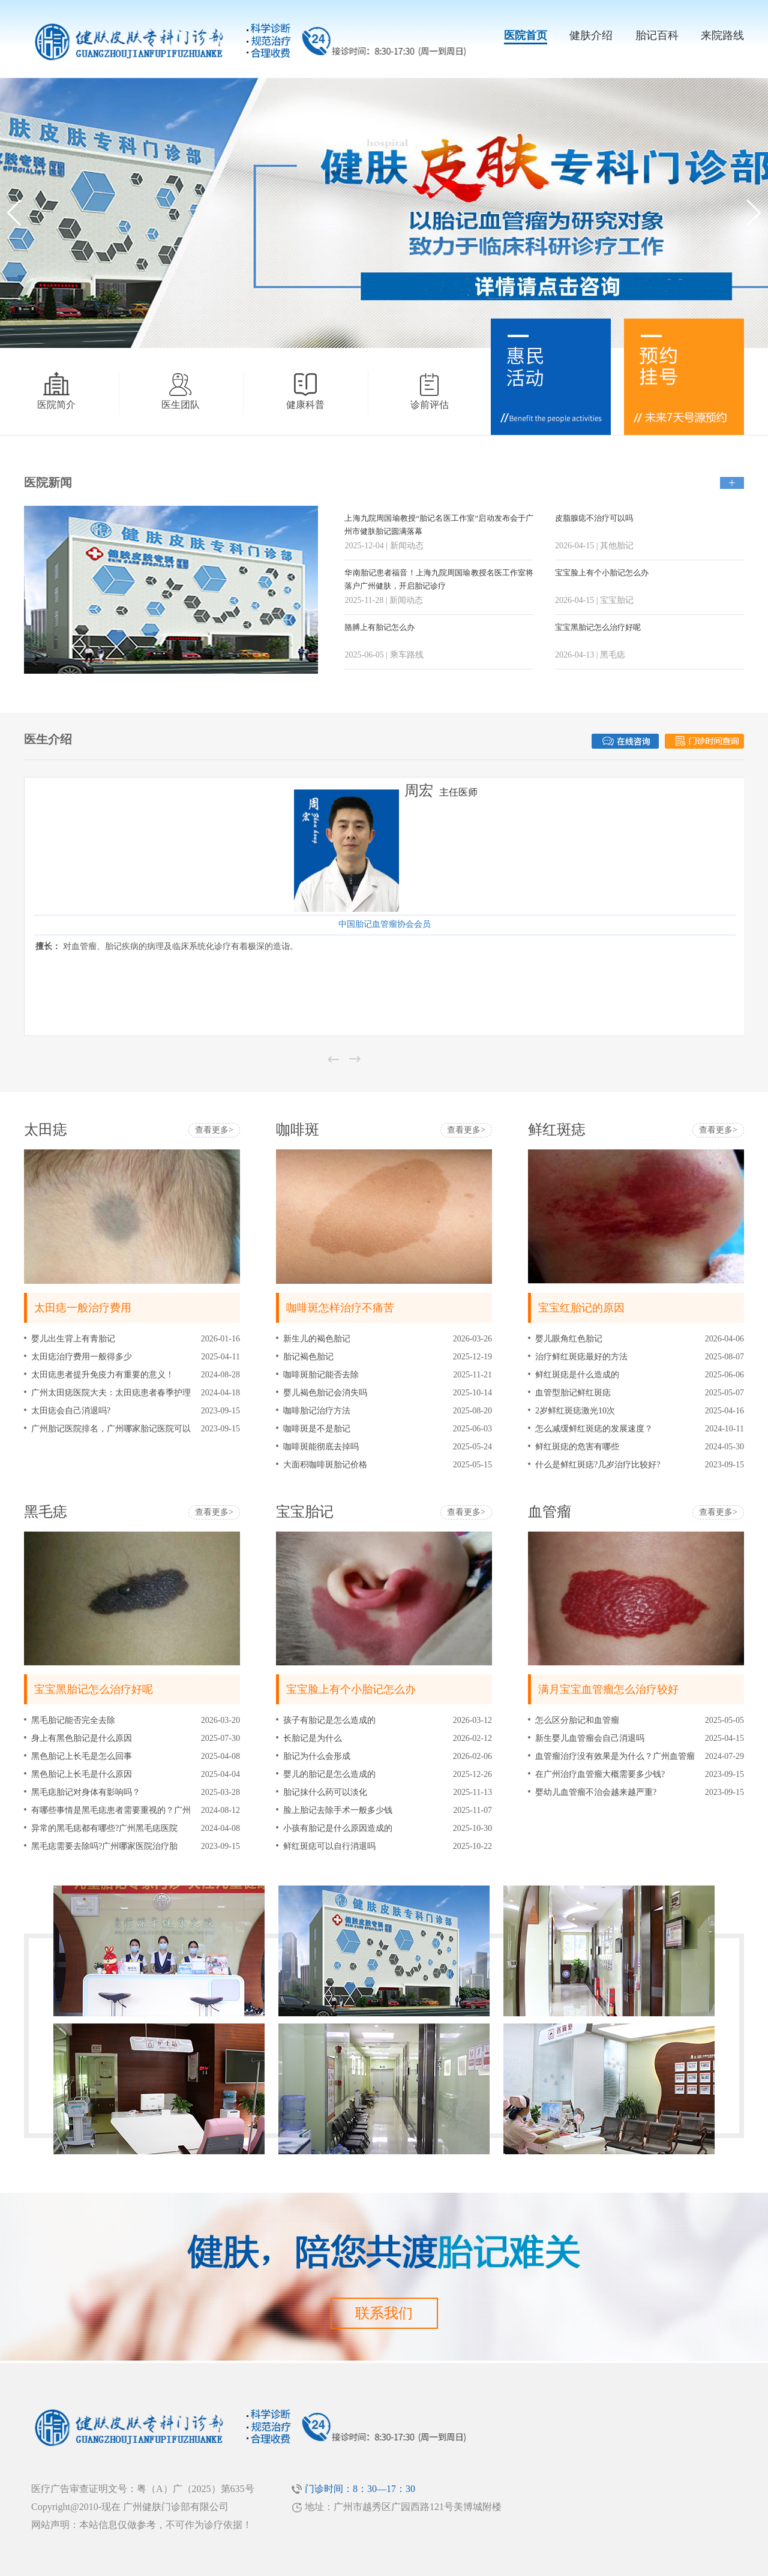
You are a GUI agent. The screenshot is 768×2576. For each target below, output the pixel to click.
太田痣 (45, 1129)
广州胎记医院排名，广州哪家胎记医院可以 (111, 1428)
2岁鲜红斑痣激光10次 (575, 1410)
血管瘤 (549, 1512)
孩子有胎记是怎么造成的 (329, 1720)
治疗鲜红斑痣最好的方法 (581, 1356)
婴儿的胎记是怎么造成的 (329, 1774)
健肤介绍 (591, 35)
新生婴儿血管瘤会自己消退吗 (589, 1738)
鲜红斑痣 (557, 1129)
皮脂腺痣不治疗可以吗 (594, 518)
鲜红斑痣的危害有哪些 (577, 1446)
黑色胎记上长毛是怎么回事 (81, 1756)
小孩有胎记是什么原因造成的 (337, 1828)
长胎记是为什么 (312, 1738)
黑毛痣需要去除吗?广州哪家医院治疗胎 (104, 1846)
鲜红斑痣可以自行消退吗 (329, 1846)
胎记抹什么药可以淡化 (325, 1792)
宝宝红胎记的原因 (581, 1308)
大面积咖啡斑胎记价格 (325, 1464)
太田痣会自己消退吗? (70, 1410)
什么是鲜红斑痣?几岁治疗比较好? (597, 1464)
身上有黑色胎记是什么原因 (81, 1738)
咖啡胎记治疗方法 (316, 1410)
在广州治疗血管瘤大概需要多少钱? (600, 1774)
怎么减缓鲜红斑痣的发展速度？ (594, 1428)
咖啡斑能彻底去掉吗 (321, 1446)
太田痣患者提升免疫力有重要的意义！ (102, 1374)
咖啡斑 (297, 1129)
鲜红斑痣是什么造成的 (577, 1374)
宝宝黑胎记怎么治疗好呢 (598, 627)
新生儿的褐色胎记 (316, 1338)
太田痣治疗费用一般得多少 (81, 1356)
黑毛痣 (45, 1512)
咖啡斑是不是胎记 (316, 1428)
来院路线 (722, 35)
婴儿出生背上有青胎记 (73, 1338)
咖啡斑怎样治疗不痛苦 (340, 1308)
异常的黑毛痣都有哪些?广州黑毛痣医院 (104, 1828)
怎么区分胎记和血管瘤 (577, 1720)
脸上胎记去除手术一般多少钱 (337, 1810)
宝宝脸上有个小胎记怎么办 (602, 572)
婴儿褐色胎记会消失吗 (325, 1392)
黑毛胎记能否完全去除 (73, 1720)
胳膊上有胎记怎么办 (379, 627)
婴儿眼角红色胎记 (568, 1338)
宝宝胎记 (305, 1512)
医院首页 (525, 35)
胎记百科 (657, 35)
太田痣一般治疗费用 (82, 1308)
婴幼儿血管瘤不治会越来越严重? (595, 1792)
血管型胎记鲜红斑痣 (573, 1392)
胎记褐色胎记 (308, 1356)
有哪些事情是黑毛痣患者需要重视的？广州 (111, 1810)
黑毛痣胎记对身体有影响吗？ (85, 1792)
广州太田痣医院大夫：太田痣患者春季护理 (111, 1392)
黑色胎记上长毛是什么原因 (81, 1774)
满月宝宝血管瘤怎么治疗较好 (608, 1689)
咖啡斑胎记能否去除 (321, 1374)
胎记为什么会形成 (316, 1756)
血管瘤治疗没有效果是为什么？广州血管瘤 (615, 1756)
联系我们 (384, 2313)
